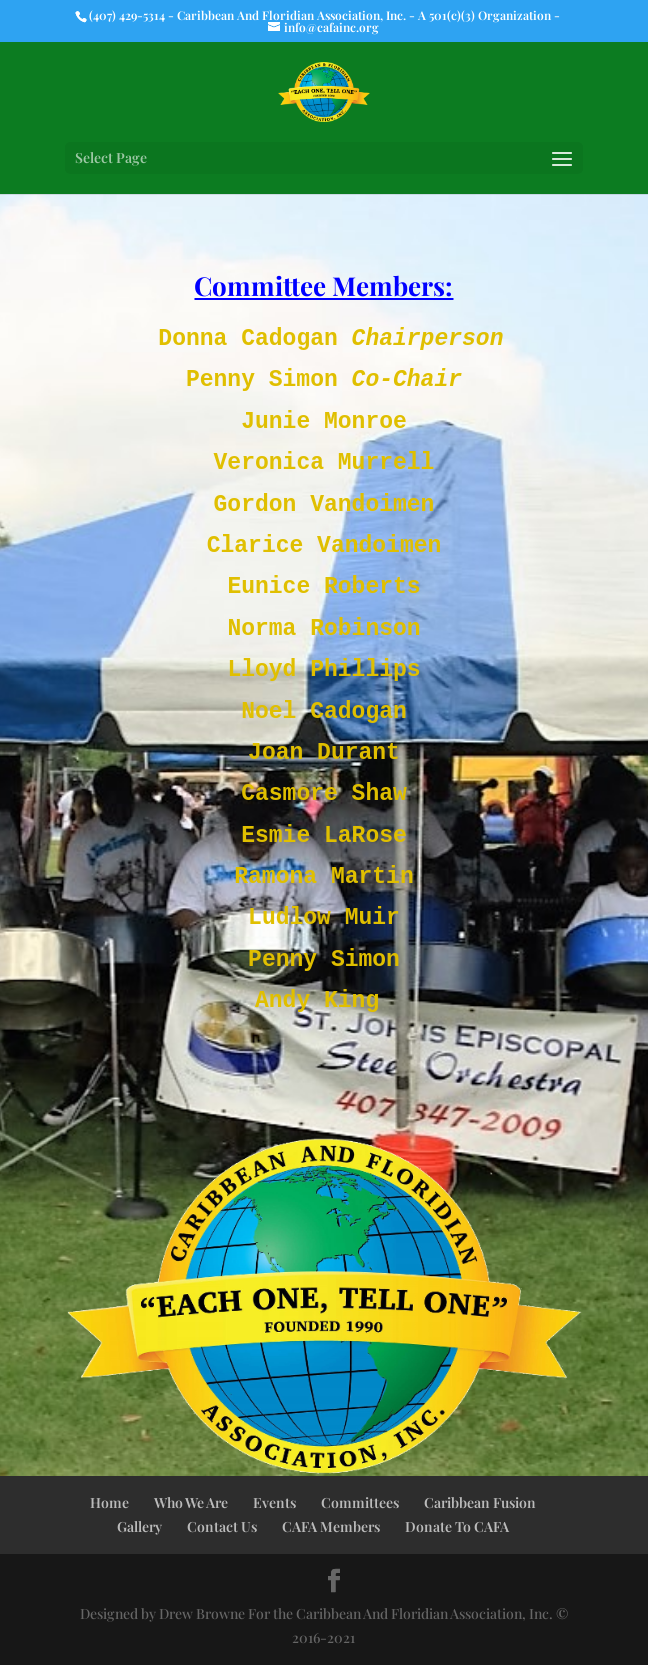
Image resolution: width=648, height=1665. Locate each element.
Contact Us (222, 1526)
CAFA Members (331, 1526)
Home (109, 1502)
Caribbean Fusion (480, 1502)
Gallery (139, 1526)
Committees (360, 1502)
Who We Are (191, 1502)
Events (274, 1502)
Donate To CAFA (457, 1526)
